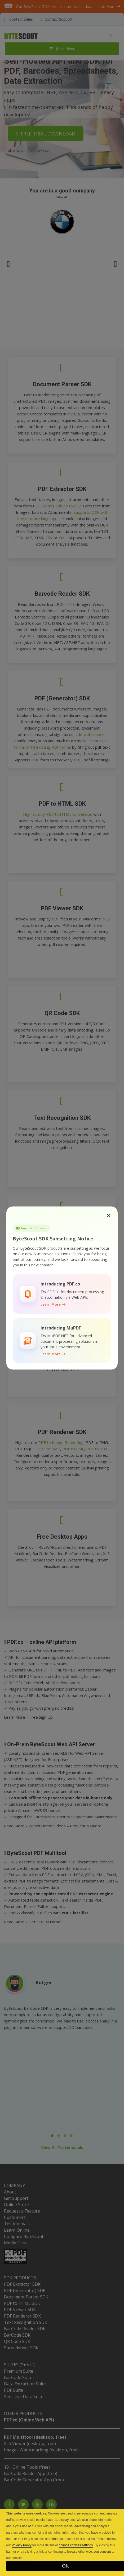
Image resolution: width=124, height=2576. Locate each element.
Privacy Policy (22, 2545)
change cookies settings (76, 2545)
